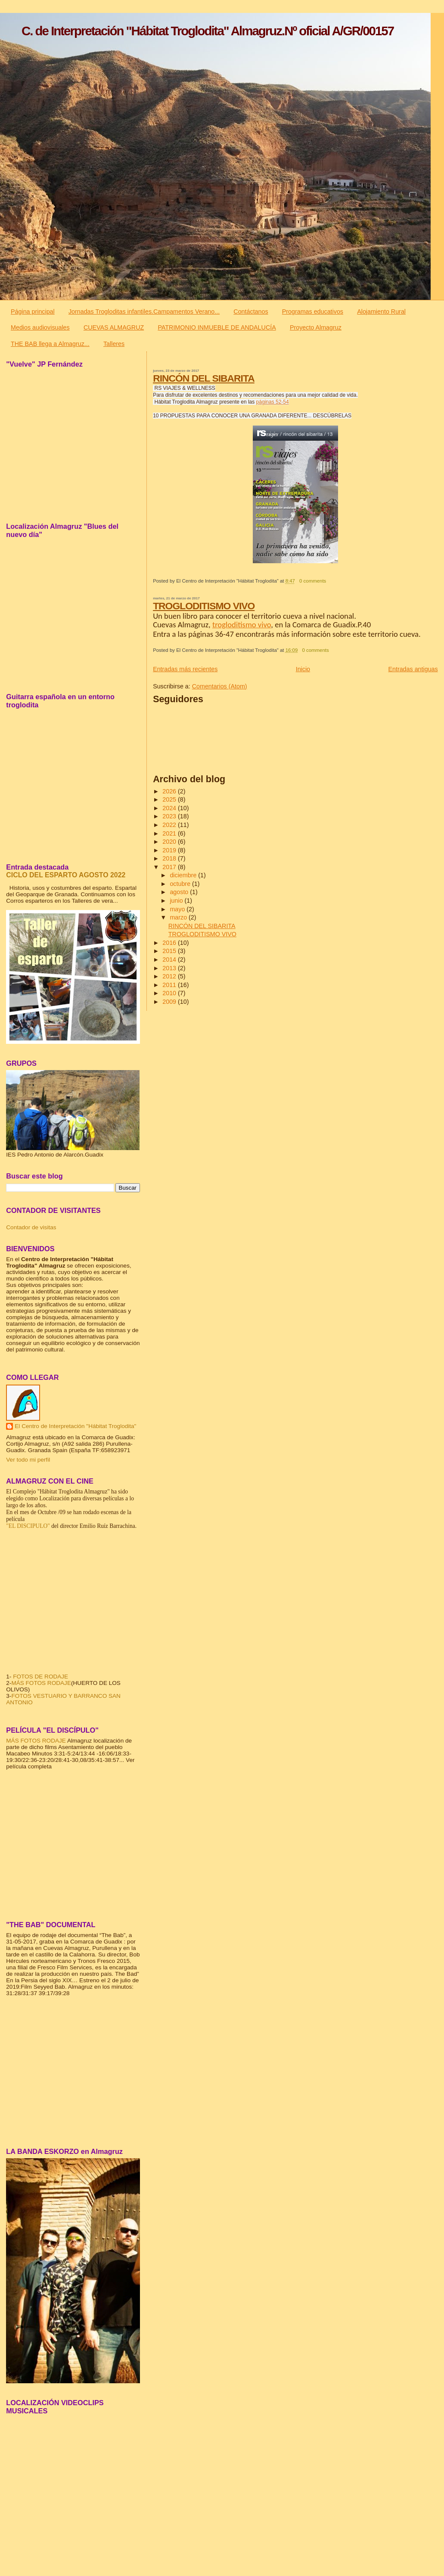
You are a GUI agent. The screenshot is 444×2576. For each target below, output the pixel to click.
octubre (181, 883)
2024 (170, 808)
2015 (170, 950)
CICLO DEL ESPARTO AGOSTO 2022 (65, 875)
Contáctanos (250, 311)
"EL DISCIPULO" (28, 1526)
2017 (170, 867)
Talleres (113, 343)
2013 (170, 968)
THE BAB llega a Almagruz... (50, 343)
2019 (170, 850)
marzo (179, 917)
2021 (170, 833)
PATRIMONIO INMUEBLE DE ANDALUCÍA (217, 327)
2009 (170, 1001)
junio (177, 900)
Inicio (303, 669)
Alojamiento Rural (381, 311)
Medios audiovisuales (40, 327)
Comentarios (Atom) (219, 686)
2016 (170, 942)
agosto (180, 891)
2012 (170, 976)
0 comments (312, 580)
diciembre (184, 875)
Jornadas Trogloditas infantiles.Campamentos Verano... (144, 311)
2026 (170, 791)
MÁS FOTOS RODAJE (41, 1683)
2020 (170, 841)
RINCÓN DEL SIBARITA (204, 378)
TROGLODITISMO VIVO (204, 605)
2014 (170, 959)
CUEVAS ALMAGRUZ (114, 327)
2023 (170, 816)
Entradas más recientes (185, 669)
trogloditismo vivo (241, 624)
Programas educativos (312, 311)
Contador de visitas (31, 1227)
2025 (170, 799)
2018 (170, 858)
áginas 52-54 (274, 402)
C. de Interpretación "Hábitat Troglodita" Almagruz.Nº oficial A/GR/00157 (208, 31)
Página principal (33, 311)
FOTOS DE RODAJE (40, 1676)
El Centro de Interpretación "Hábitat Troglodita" (75, 1426)
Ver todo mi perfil (28, 1459)
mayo (178, 909)
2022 (170, 824)
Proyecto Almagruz (316, 327)
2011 (170, 984)
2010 (170, 993)
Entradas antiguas (413, 669)
